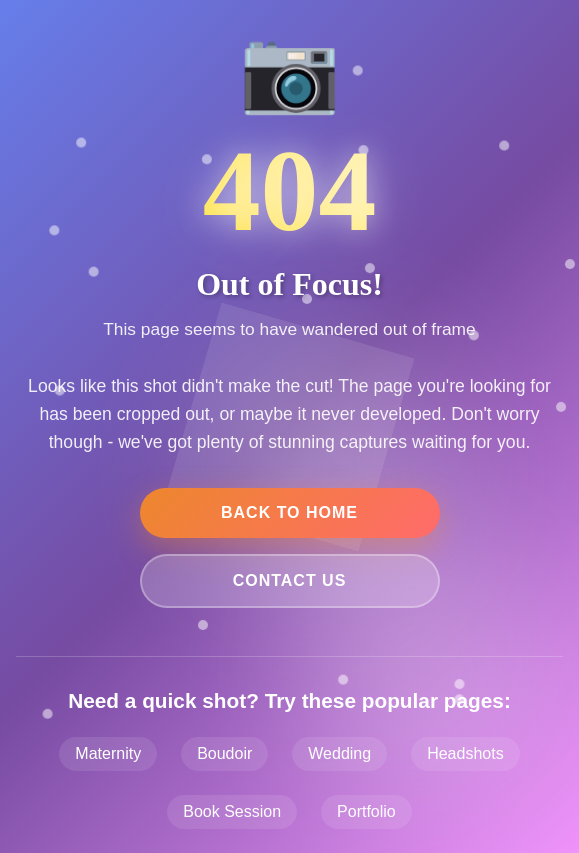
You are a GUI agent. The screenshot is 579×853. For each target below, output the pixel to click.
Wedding (339, 753)
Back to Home (289, 512)
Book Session (232, 811)
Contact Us (290, 580)
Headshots (465, 753)
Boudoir (224, 753)
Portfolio (366, 811)
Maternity (108, 753)
